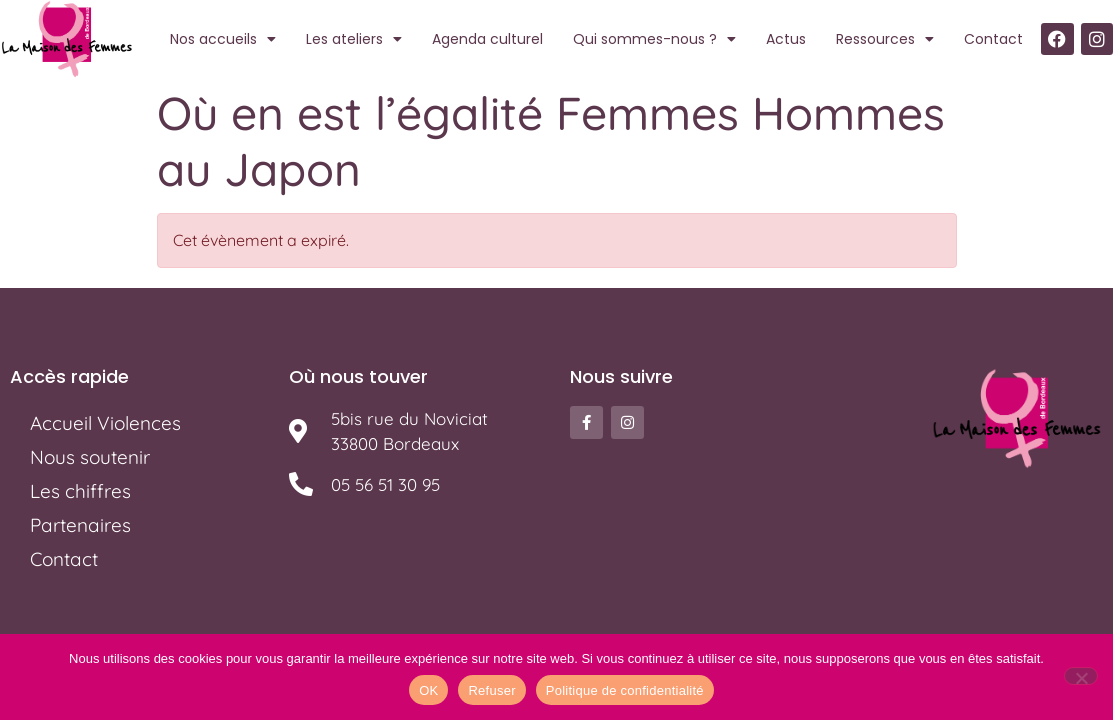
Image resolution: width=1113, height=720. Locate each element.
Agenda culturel (487, 39)
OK (428, 690)
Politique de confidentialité (625, 690)
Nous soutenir (90, 457)
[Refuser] (1081, 676)
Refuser (491, 690)
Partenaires (80, 525)
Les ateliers (354, 39)
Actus (786, 39)
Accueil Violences (105, 423)
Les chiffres (80, 491)
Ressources (885, 39)
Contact (993, 39)
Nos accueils (223, 39)
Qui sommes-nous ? (654, 39)
